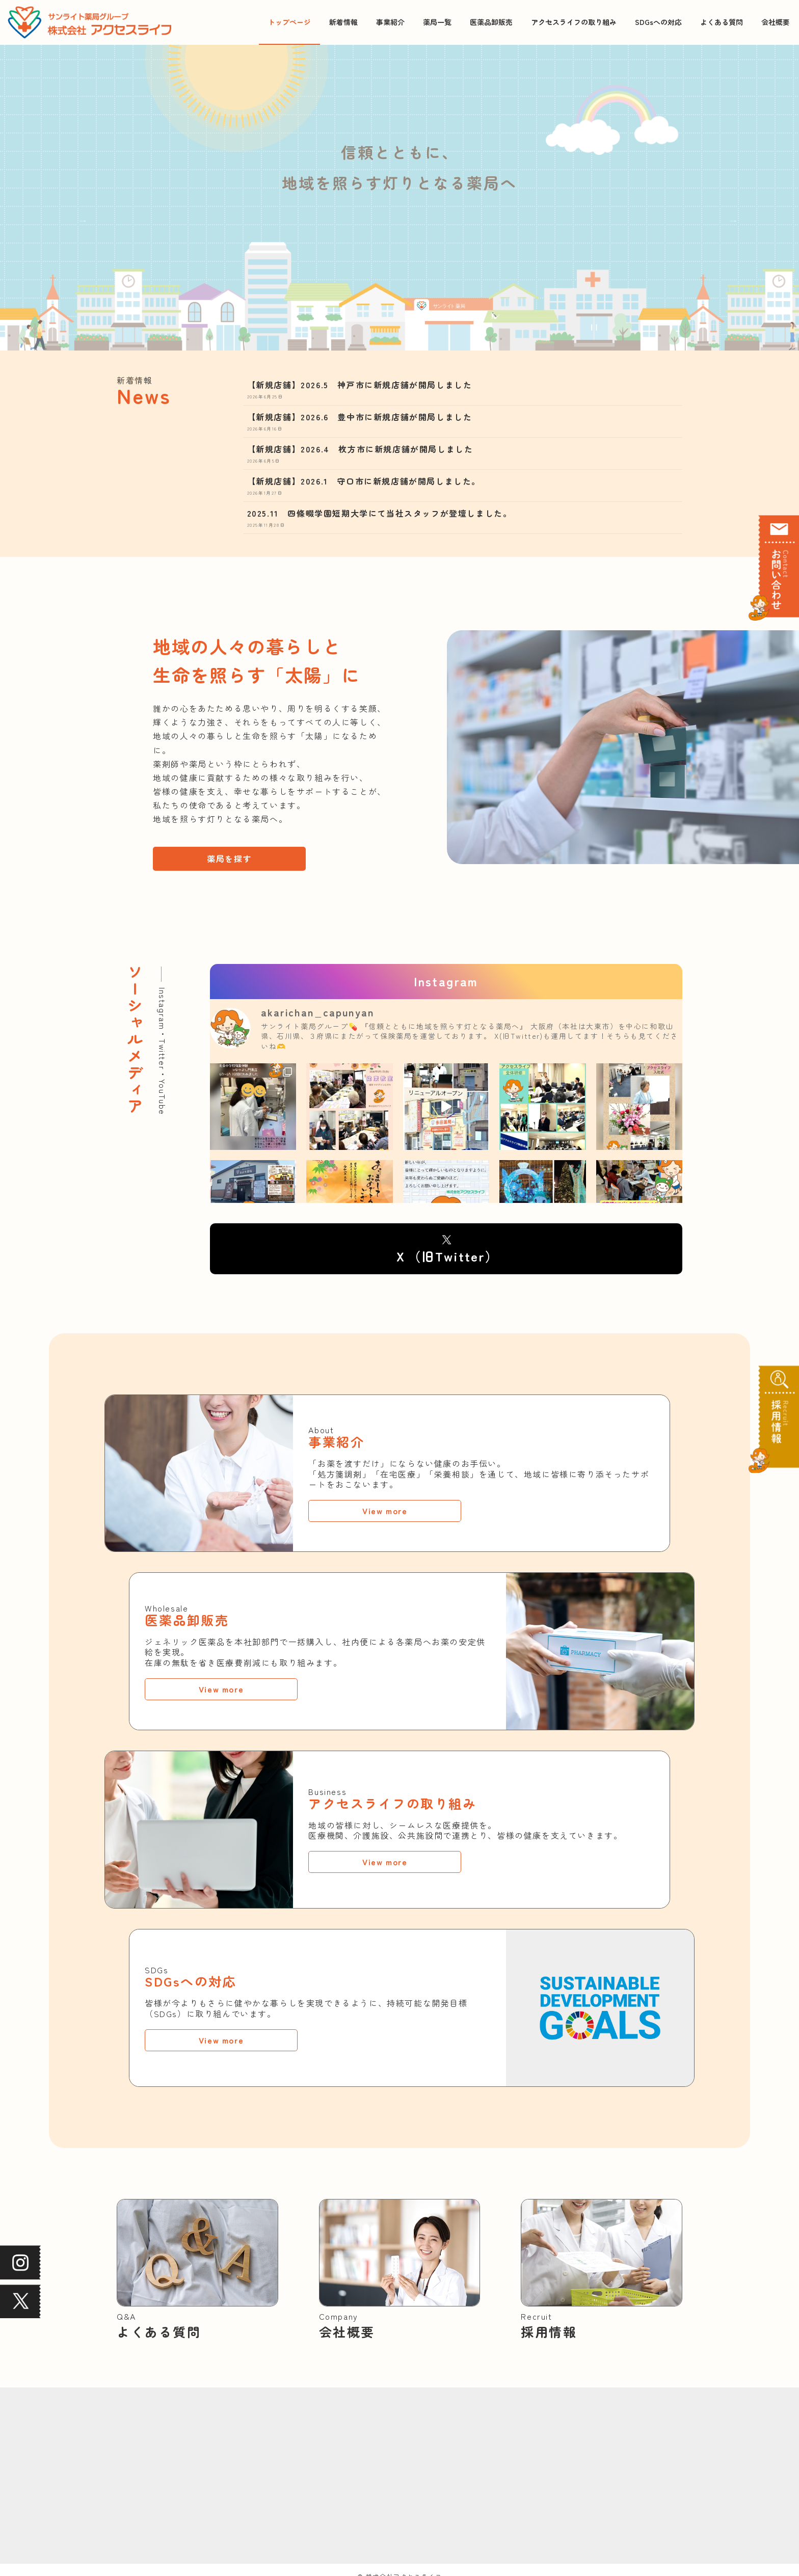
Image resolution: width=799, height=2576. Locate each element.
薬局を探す (229, 860)
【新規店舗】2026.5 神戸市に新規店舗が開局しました (359, 387)
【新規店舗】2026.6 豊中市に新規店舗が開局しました (359, 419)
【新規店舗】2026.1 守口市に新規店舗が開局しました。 (364, 483)
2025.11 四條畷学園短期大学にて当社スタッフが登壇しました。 (379, 515)
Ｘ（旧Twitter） (446, 1258)
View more (384, 1513)
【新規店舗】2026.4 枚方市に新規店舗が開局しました (360, 451)
